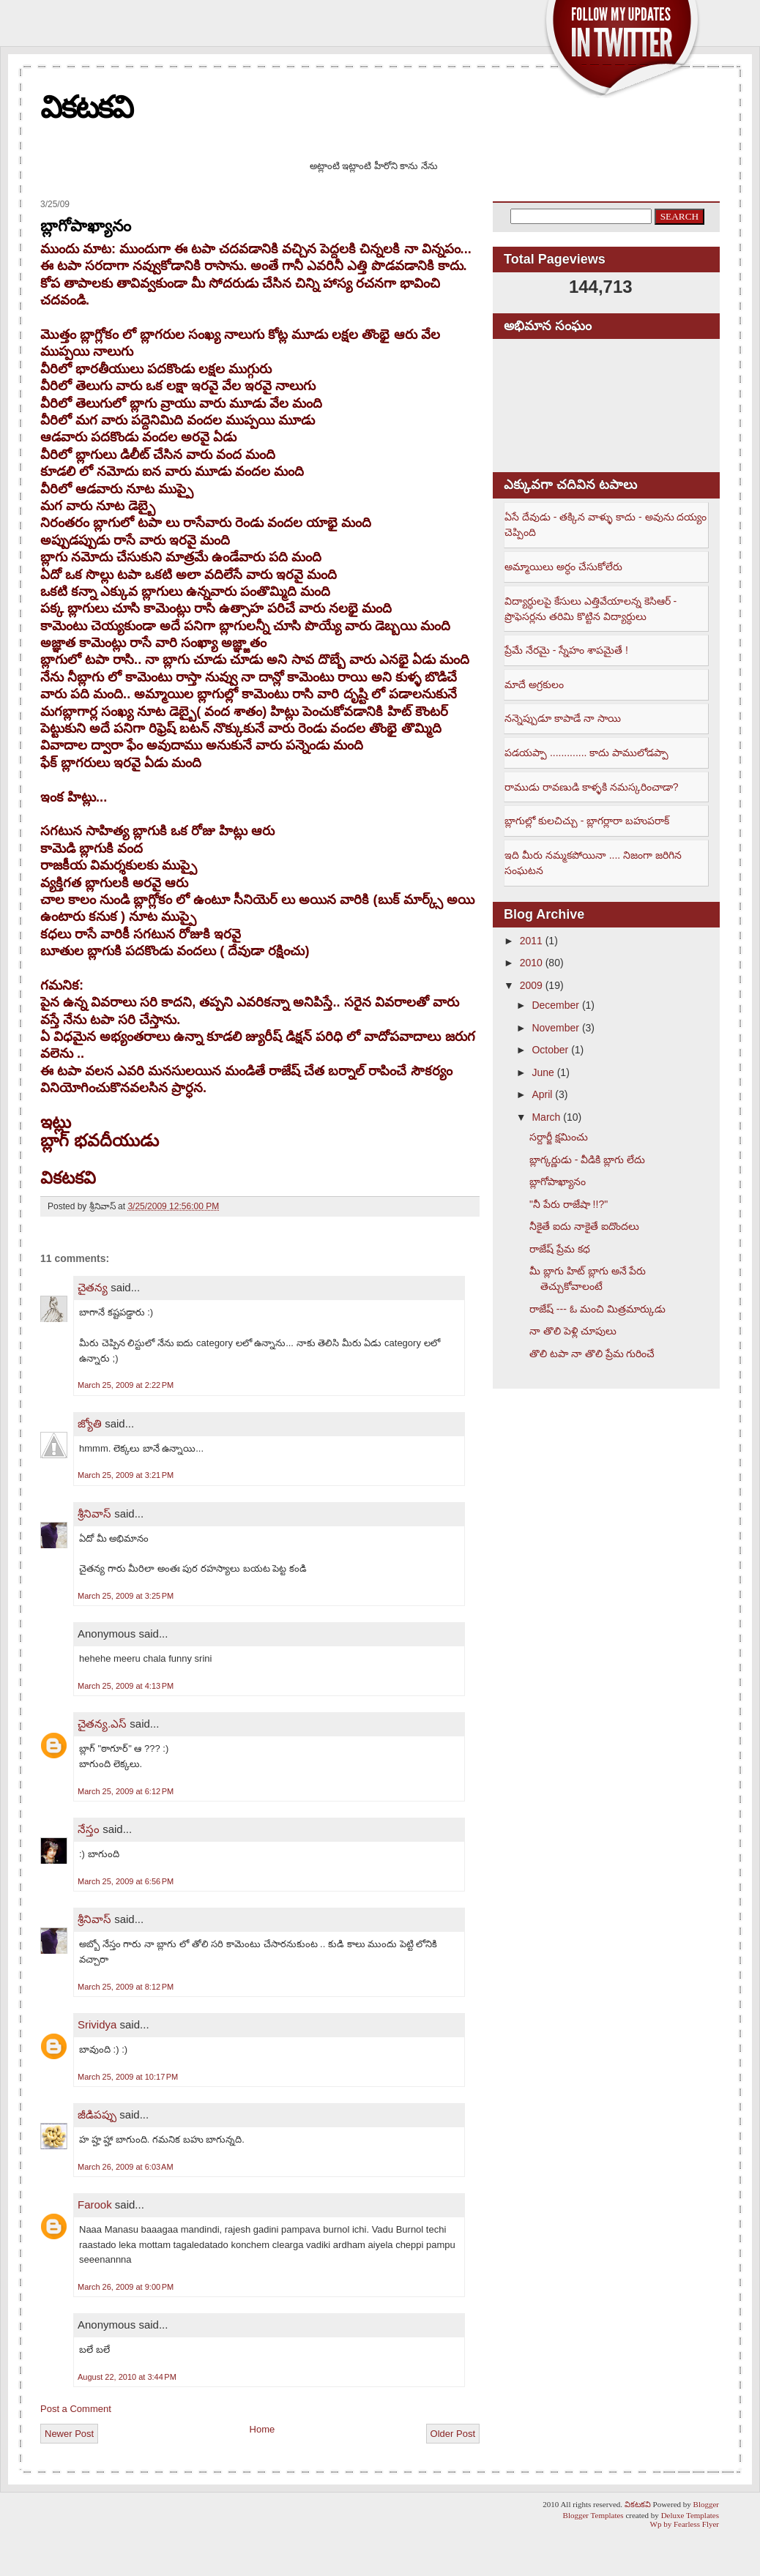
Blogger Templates (593, 2515)
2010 (531, 962)
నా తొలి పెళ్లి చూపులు (572, 1331)
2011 (531, 941)
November (555, 1028)
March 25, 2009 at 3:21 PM (126, 1475)
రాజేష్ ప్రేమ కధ (559, 1249)
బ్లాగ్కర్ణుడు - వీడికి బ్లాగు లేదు (587, 1159)
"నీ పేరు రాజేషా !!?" (568, 1204)
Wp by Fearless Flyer (684, 2524)
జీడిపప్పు (97, 2114)
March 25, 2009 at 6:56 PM (126, 1881)
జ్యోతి (90, 1423)
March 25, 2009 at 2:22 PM (126, 1385)
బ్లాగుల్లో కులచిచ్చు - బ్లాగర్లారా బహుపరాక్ (586, 820)
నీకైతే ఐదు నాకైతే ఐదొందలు (584, 1226)
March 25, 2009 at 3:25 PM (126, 1595)
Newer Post (69, 2433)
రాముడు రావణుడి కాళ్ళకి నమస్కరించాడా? (591, 787)
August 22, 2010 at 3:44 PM (127, 2376)
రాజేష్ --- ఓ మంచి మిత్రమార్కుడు (597, 1309)
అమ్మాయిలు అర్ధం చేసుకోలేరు (563, 566)
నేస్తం (89, 1829)
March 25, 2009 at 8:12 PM (126, 1986)
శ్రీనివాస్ (94, 1513)
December (555, 1005)
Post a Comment (75, 2408)
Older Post (453, 2433)
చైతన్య (93, 1287)
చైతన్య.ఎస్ (102, 1723)
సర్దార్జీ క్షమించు (558, 1137)
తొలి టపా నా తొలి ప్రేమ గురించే (592, 1353)
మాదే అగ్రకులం (534, 684)
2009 (531, 985)
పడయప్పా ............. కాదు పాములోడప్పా (586, 752)
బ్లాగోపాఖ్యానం (85, 226)
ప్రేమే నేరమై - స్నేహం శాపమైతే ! (566, 650)
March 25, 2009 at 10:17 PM (128, 2076)
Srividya (97, 2024)
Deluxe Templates (690, 2515)
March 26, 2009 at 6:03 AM (126, 2166)
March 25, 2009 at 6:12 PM (126, 1791)
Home (262, 2429)
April (542, 1094)
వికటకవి (86, 107)
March (546, 1117)
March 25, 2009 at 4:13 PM (126, 1685)
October (550, 1050)
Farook (95, 2204)
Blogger (706, 2504)
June (543, 1072)
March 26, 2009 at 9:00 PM (126, 2286)
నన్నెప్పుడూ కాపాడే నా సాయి (562, 718)
